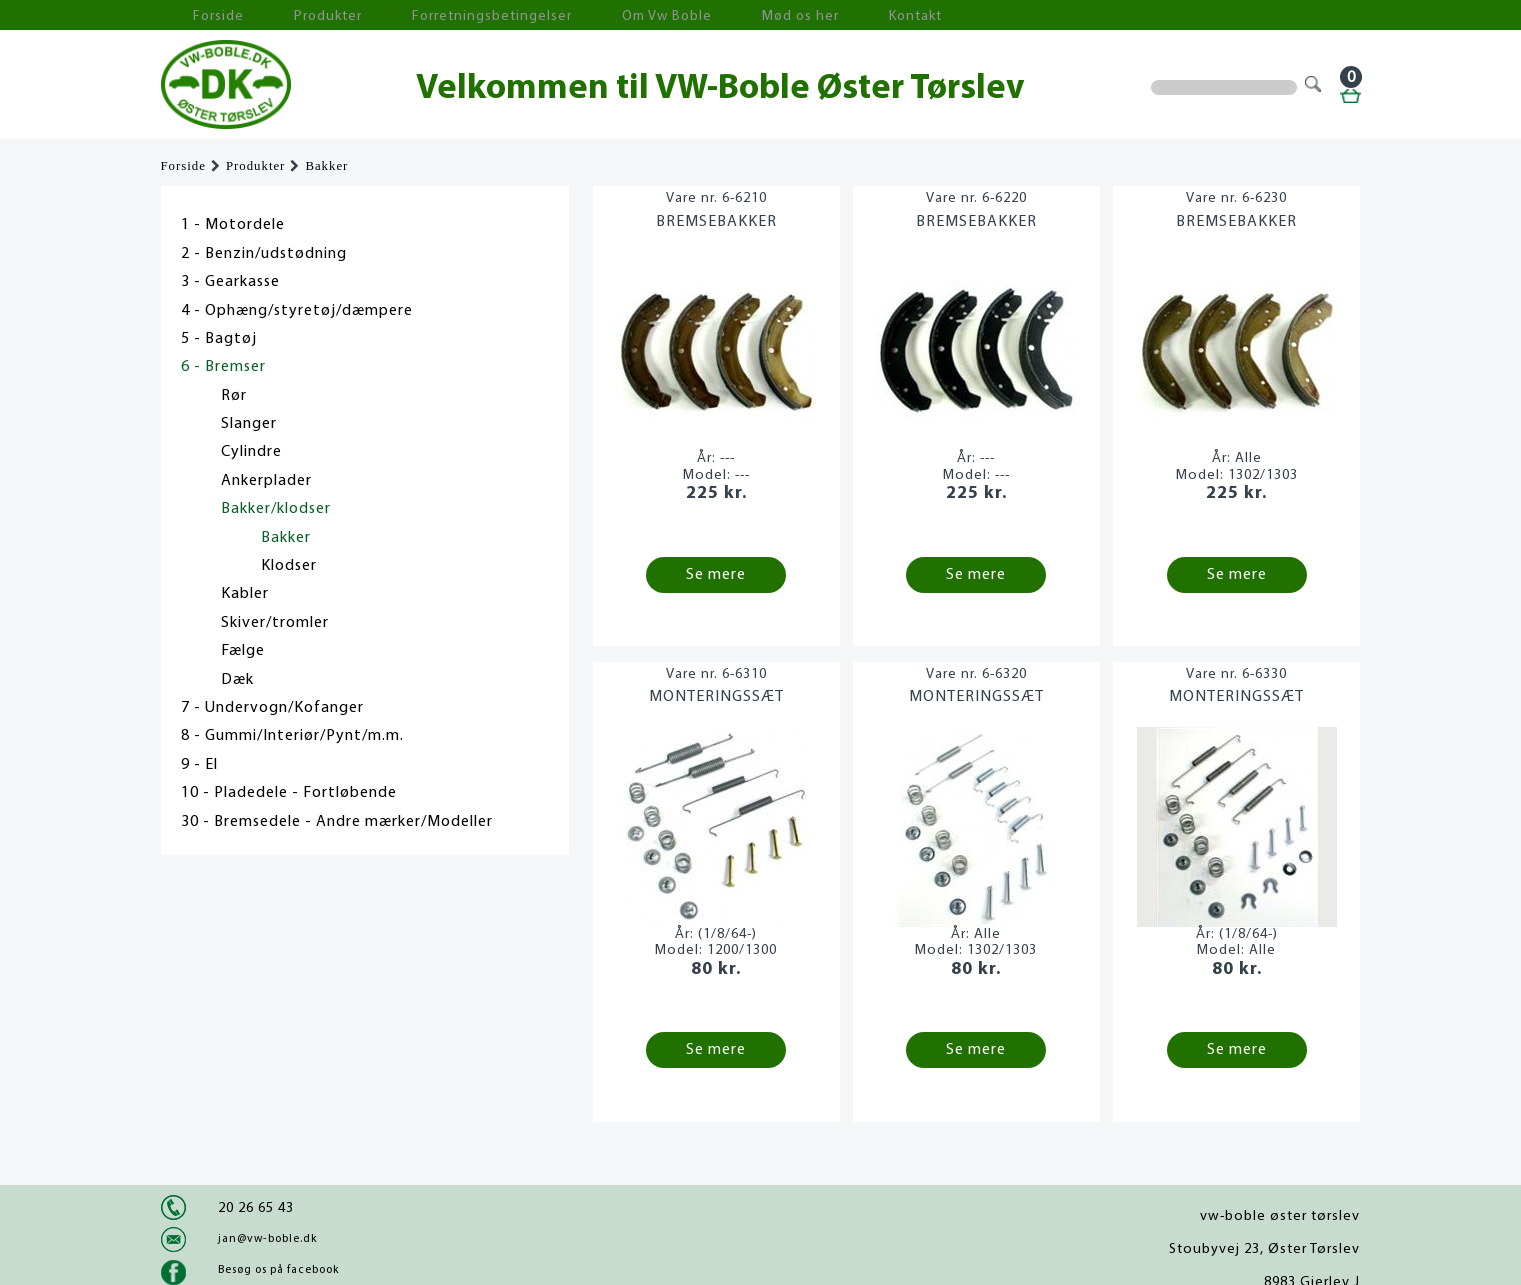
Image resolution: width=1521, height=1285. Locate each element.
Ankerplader (266, 481)
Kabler (245, 594)
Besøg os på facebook (278, 1270)
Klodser (289, 566)
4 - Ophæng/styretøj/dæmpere (297, 311)
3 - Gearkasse (230, 282)
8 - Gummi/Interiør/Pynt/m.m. (292, 736)
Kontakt (775, 15)
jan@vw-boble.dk (267, 1239)
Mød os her (682, 15)
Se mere (716, 575)
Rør (234, 396)
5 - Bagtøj (219, 339)
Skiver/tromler (275, 623)
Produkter (289, 15)
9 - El (199, 765)
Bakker (326, 166)
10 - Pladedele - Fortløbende (289, 793)
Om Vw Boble (571, 15)
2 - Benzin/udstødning (264, 254)
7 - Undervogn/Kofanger (272, 708)
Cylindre (251, 452)
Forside (201, 15)
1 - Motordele (233, 225)
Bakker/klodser (276, 509)
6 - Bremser (223, 367)
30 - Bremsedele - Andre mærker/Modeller (337, 822)
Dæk (237, 680)
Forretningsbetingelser (425, 15)
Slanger (249, 424)
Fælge (243, 651)
